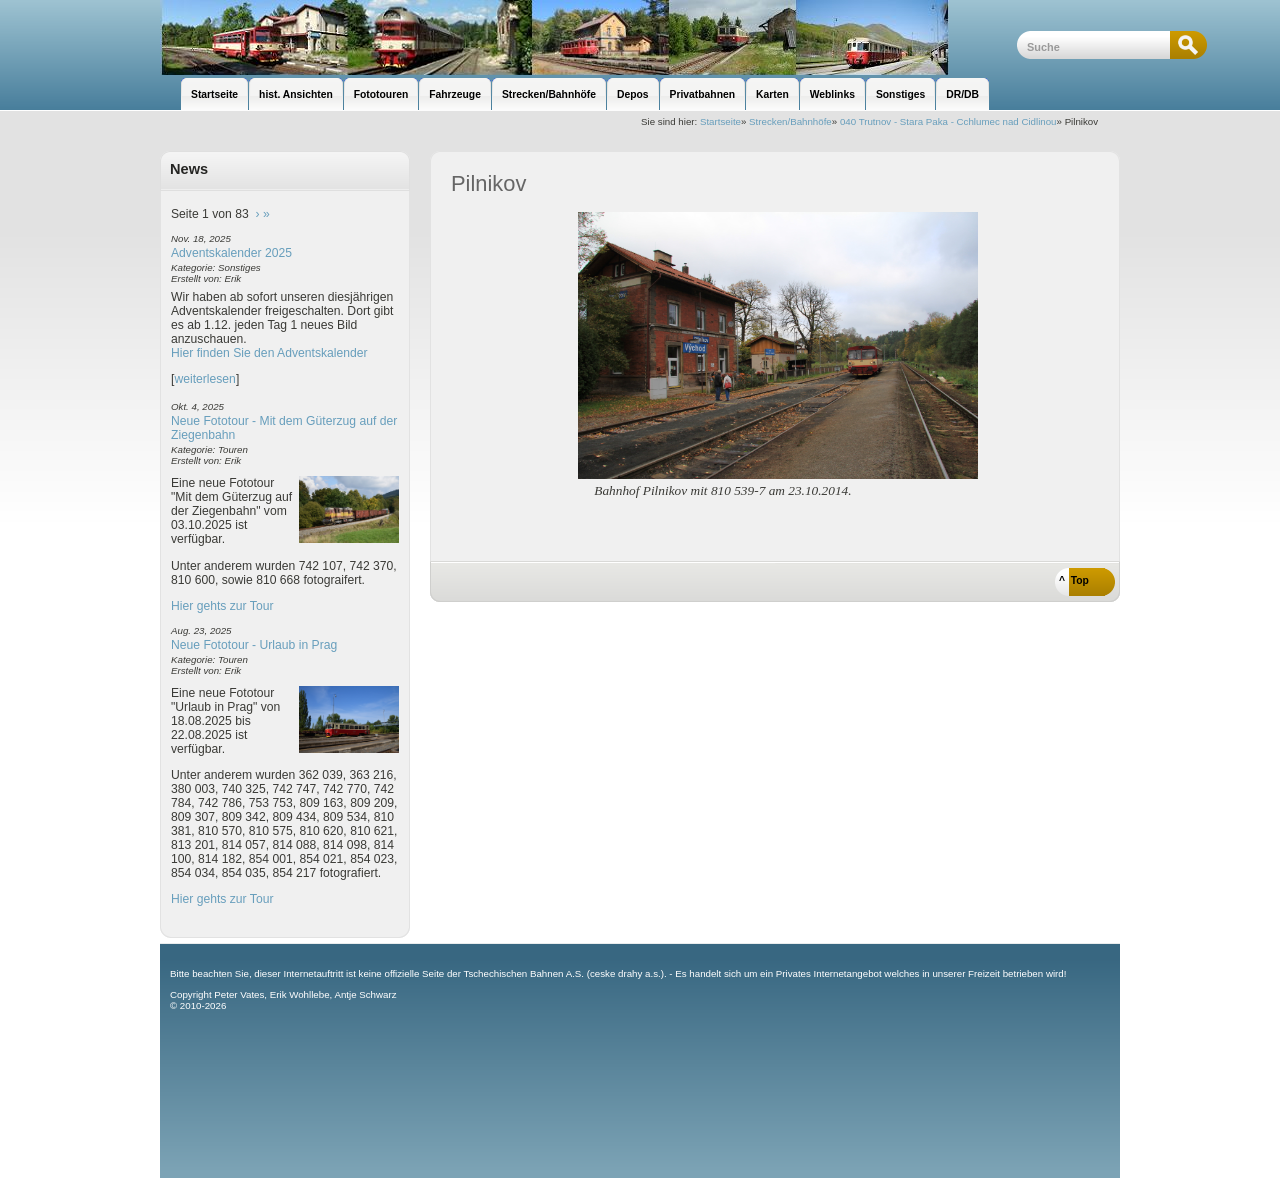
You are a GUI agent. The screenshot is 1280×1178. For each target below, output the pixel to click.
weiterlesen (205, 379)
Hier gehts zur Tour (222, 606)
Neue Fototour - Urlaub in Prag (254, 645)
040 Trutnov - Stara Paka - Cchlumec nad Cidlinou (948, 121)
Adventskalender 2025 (231, 253)
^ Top (1074, 580)
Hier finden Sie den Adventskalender (269, 353)
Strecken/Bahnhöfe (790, 121)
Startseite (720, 121)
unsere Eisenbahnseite (588, 37)
